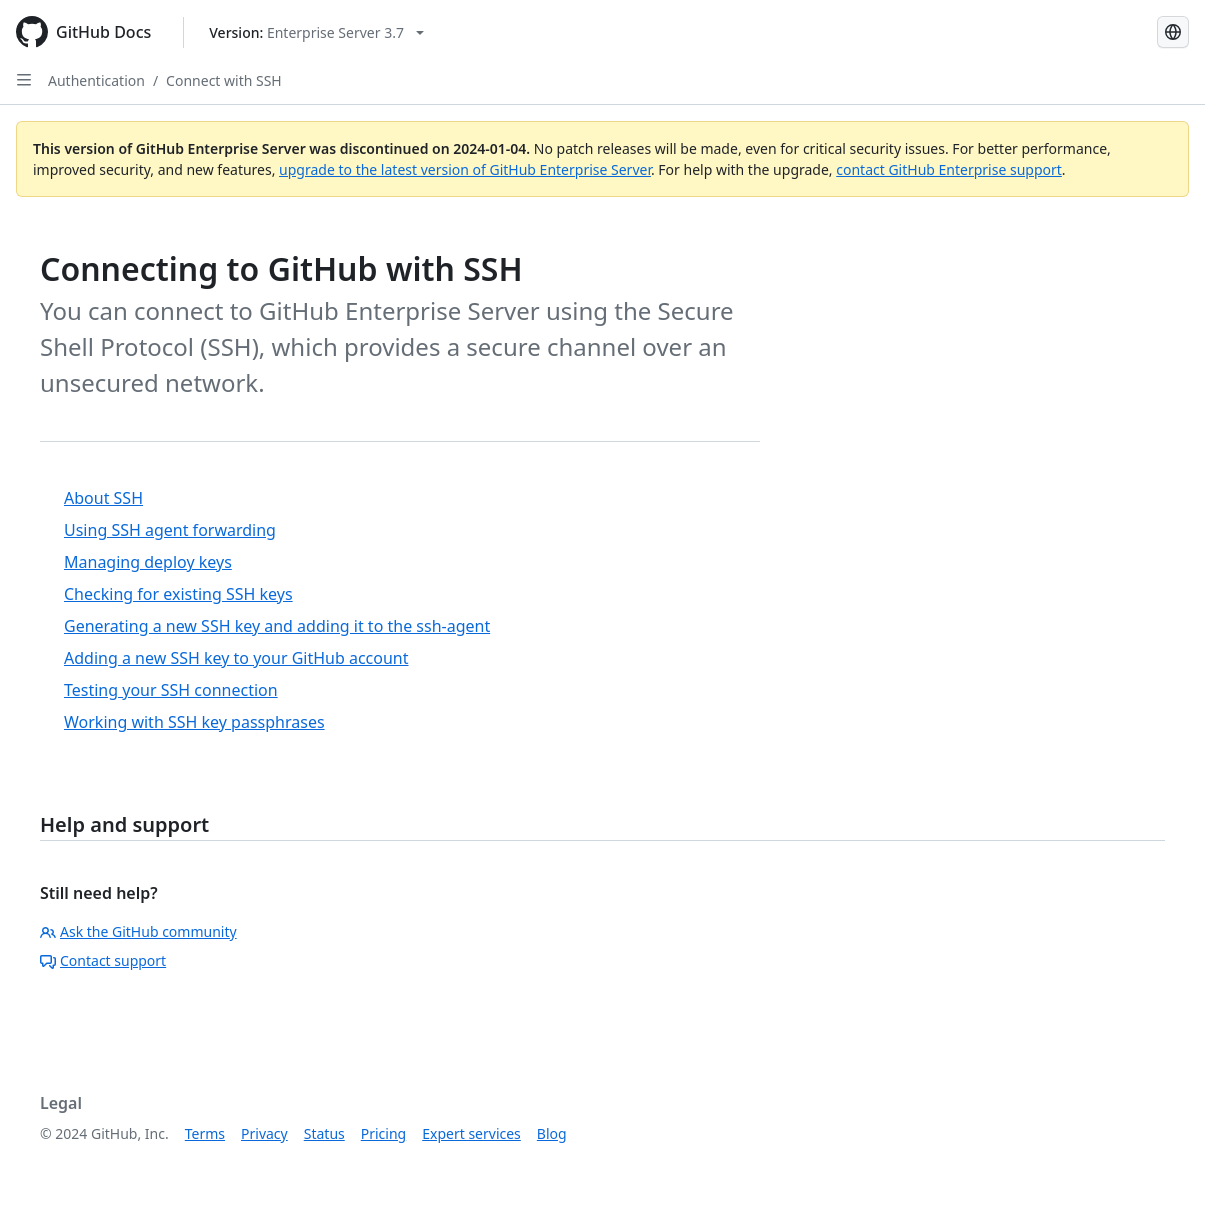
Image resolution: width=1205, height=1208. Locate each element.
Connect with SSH (224, 80)
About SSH (103, 498)
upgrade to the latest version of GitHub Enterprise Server (465, 169)
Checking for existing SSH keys (178, 594)
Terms (205, 1133)
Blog (552, 1133)
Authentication (96, 80)
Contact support (103, 960)
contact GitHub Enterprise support (949, 169)
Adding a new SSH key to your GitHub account (236, 658)
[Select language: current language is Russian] (1173, 32)
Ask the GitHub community (138, 931)
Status (324, 1133)
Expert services (471, 1133)
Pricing (383, 1133)
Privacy (264, 1133)
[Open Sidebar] (24, 80)
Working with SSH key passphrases (194, 722)
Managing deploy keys (148, 562)
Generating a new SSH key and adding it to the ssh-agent (277, 626)
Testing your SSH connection (171, 690)
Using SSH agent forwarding (170, 530)
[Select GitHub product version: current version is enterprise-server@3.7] (316, 32)
